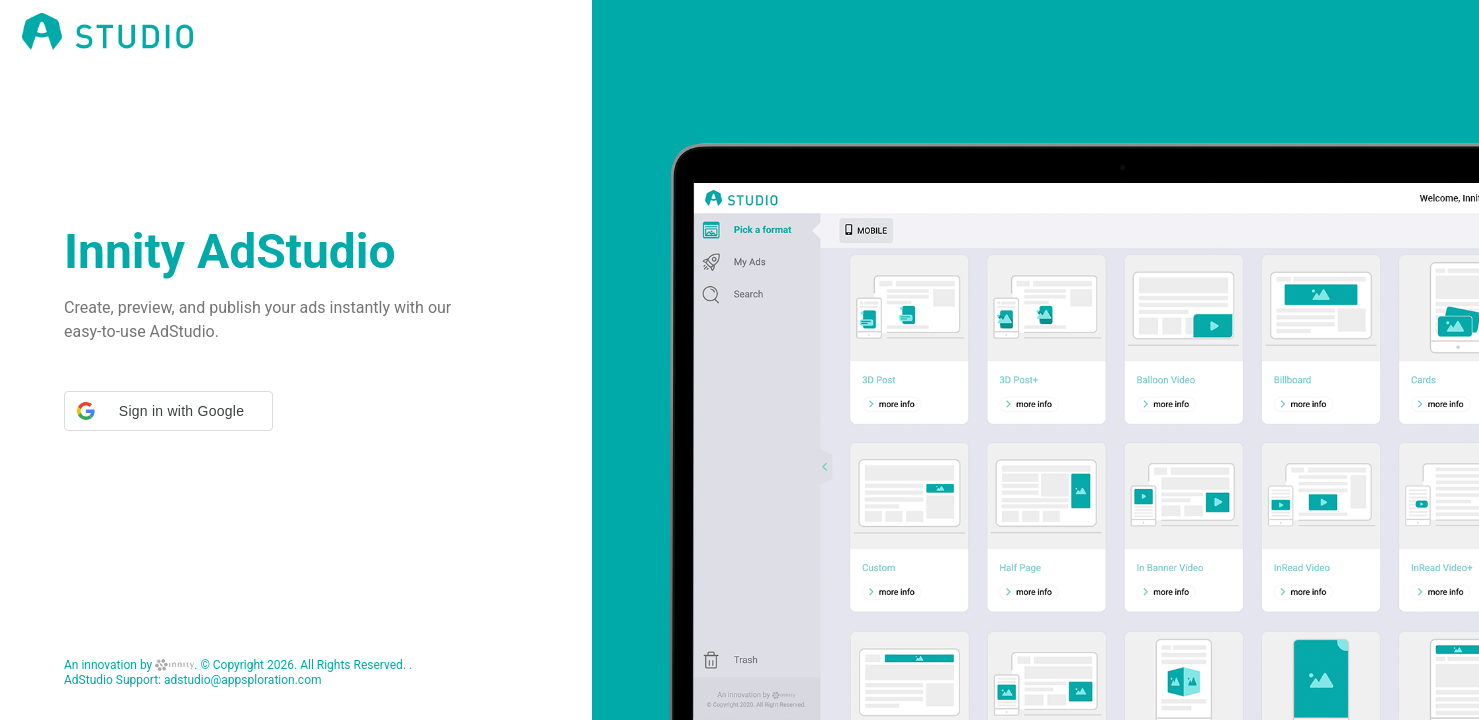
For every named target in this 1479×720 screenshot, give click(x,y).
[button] (168, 411)
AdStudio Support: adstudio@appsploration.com (193, 680)
